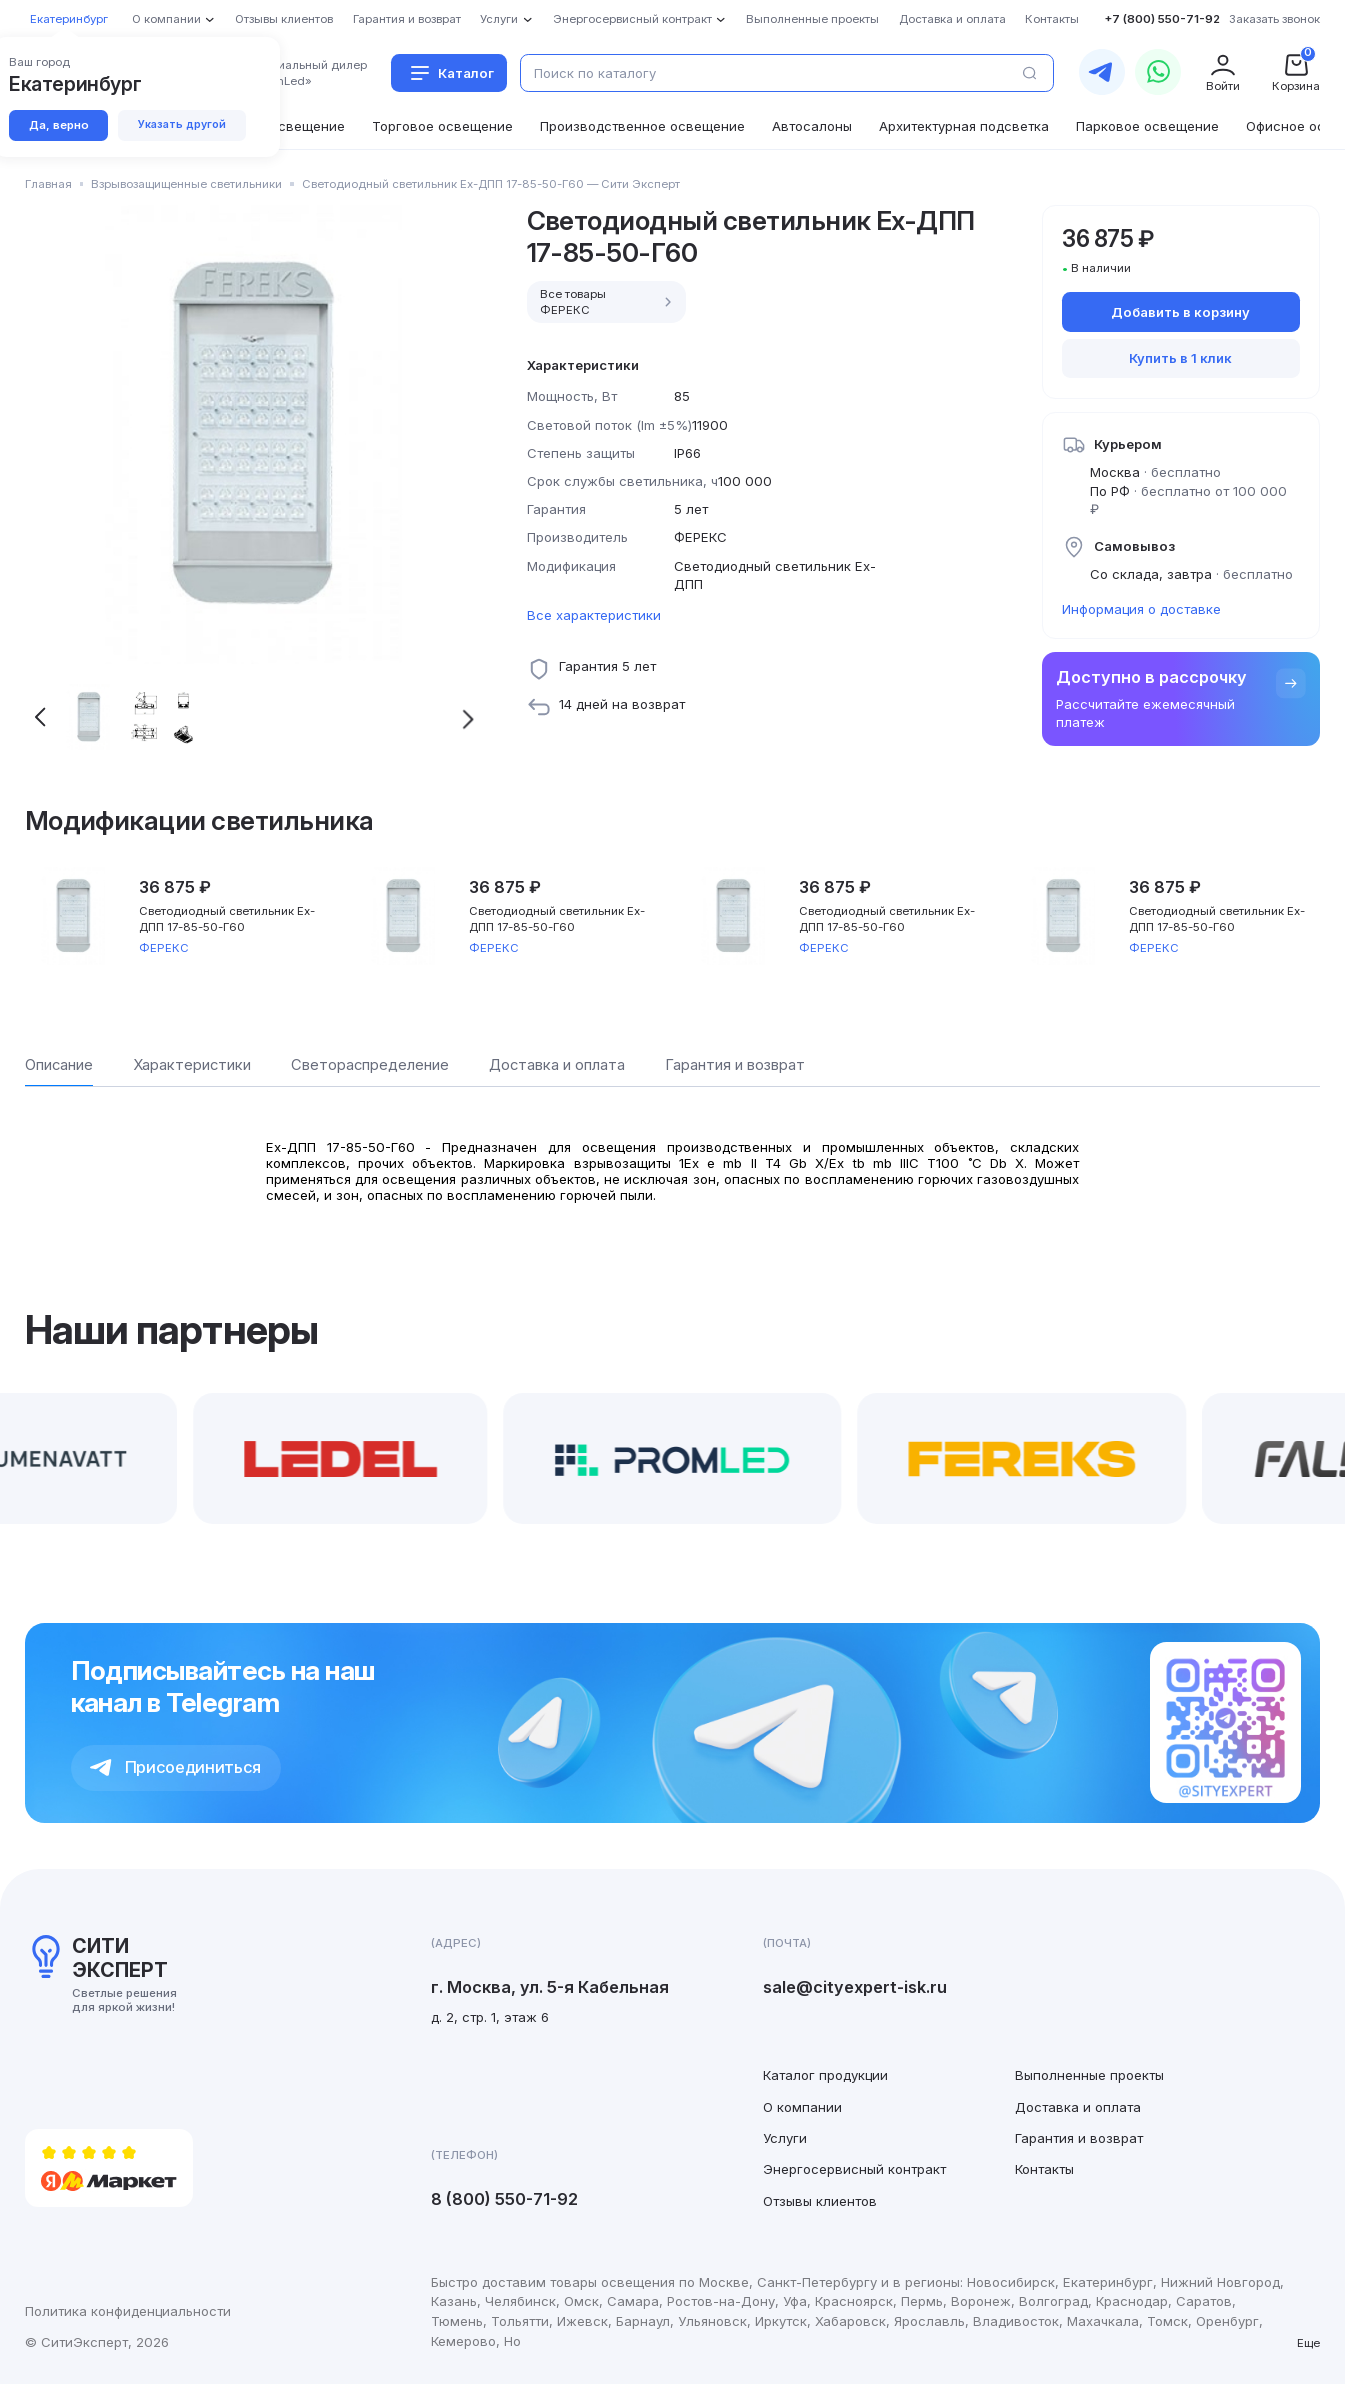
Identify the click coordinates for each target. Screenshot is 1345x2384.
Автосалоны (812, 126)
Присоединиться (175, 1767)
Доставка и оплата (1078, 2107)
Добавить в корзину (1180, 312)
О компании (802, 2107)
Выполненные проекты (1089, 2075)
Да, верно (59, 125)
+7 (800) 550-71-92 (1162, 19)
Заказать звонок (1274, 19)
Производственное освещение (642, 126)
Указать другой (182, 124)
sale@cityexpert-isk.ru (855, 1987)
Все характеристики (594, 615)
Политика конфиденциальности (128, 2311)
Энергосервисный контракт (854, 2169)
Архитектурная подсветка (964, 126)
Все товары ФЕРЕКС (608, 302)
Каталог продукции (825, 2075)
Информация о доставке (1141, 609)
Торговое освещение (442, 126)
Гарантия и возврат (1079, 2138)
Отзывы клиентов (820, 2201)
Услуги (785, 2138)
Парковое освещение (1147, 126)
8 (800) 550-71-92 (504, 2199)
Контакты (1044, 2169)
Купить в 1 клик (1180, 358)
